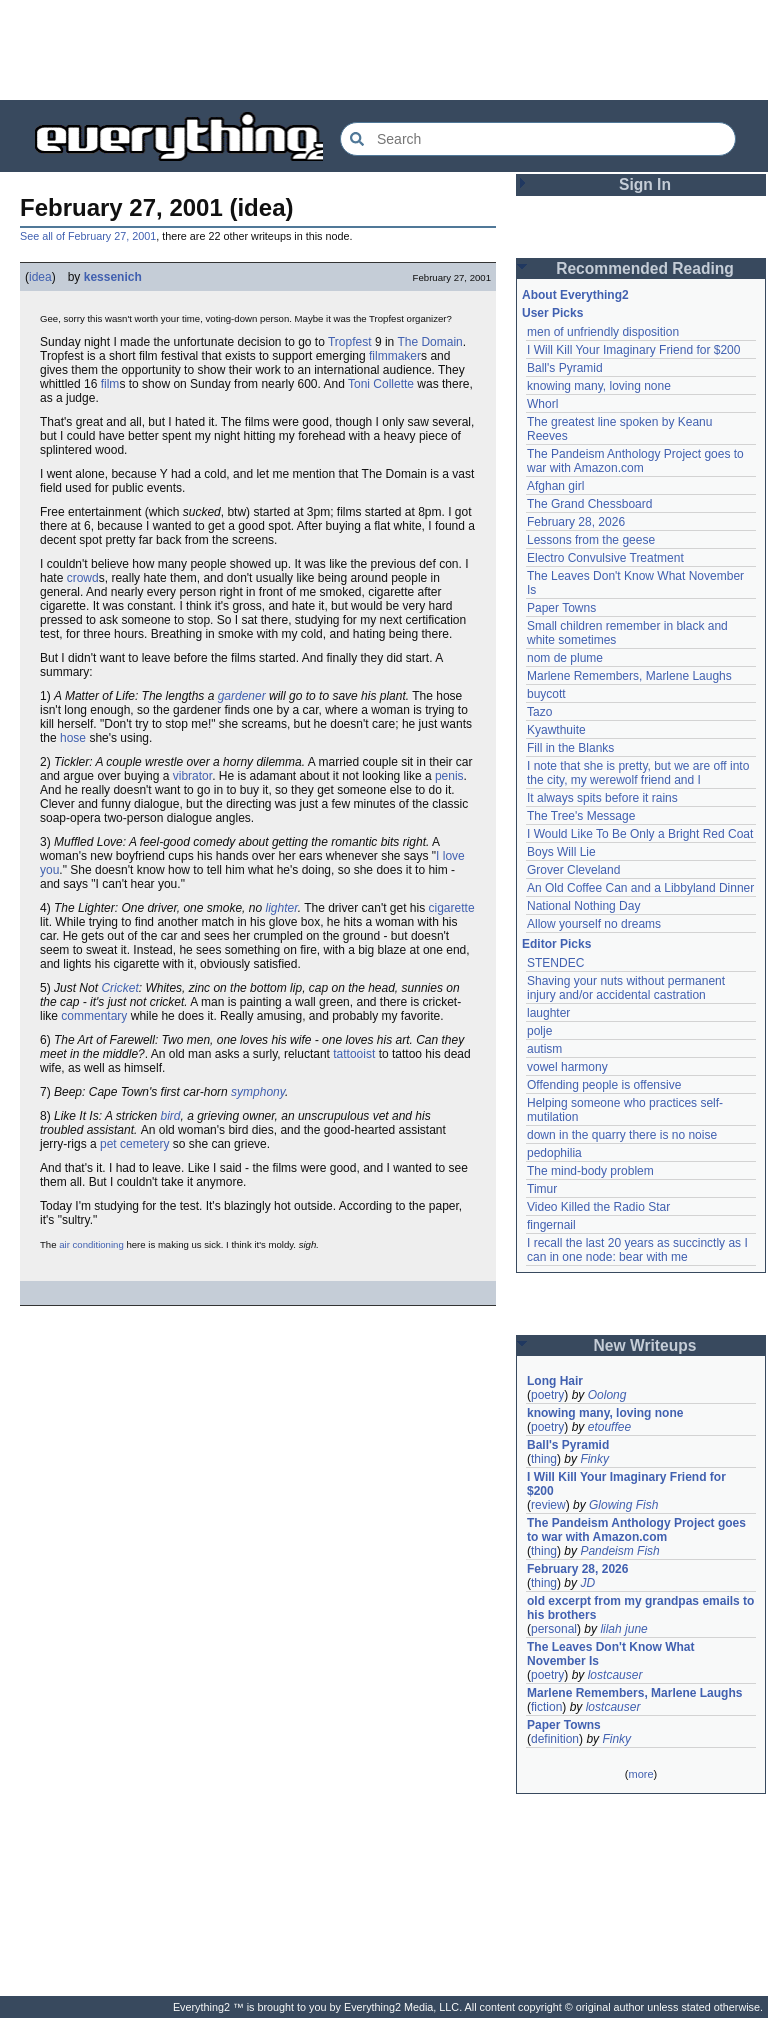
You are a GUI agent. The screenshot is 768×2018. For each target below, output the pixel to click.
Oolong (607, 1395)
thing (544, 1459)
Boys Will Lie (561, 852)
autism (544, 1049)
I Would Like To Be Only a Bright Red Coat (640, 834)
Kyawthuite (556, 730)
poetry (547, 1395)
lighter (281, 908)
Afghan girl (555, 486)
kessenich (113, 277)
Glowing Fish (623, 1505)
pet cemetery (134, 1144)
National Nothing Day (583, 906)
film (110, 384)
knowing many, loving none (599, 386)
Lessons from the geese (591, 540)
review (548, 1505)
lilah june (623, 1629)
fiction (546, 1707)
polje (539, 1031)
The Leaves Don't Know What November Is (611, 1654)
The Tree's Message (581, 816)
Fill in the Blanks (570, 748)
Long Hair (555, 1381)
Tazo (539, 712)
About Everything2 (575, 295)
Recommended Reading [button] (645, 268)
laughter (548, 1013)
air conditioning (91, 1244)
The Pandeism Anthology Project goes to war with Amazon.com (635, 461)
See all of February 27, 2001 (88, 236)
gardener (242, 696)
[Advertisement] (384, 50)
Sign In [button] (645, 184)
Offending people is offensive (604, 1085)
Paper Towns (561, 608)
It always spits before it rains (602, 798)
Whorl (542, 404)
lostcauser (615, 1675)
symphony (258, 1092)
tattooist (354, 1054)
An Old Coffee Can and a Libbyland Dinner (640, 888)
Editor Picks (556, 944)
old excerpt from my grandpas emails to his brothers (640, 1608)
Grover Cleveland (573, 870)
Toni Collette (381, 384)
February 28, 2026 (576, 522)
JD (587, 1583)
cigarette (452, 908)
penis (449, 776)
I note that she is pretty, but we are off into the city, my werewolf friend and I (638, 773)
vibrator (192, 776)
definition (555, 1739)
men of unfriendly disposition (603, 332)
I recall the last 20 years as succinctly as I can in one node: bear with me (637, 1250)
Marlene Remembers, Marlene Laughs (629, 676)
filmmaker (395, 356)
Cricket (119, 988)
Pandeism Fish (619, 1551)
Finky (594, 1459)
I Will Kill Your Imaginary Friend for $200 (633, 350)
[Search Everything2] (538, 139)
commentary (94, 1016)
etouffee (609, 1427)
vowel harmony (567, 1067)
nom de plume (565, 658)
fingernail (551, 1225)
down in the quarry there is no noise (622, 1135)
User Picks (552, 313)
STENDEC (555, 963)
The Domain (429, 342)
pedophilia (554, 1153)
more (640, 1774)
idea (40, 277)
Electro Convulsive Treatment (605, 558)
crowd (83, 578)
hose (73, 738)
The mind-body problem (590, 1171)
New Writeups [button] (645, 1345)
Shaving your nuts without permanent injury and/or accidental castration (626, 988)
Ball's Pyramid (565, 368)
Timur (542, 1189)
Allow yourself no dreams (594, 924)
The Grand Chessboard (589, 504)
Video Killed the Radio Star (598, 1207)
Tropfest (350, 342)
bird (171, 1116)
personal (554, 1629)
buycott (546, 694)
